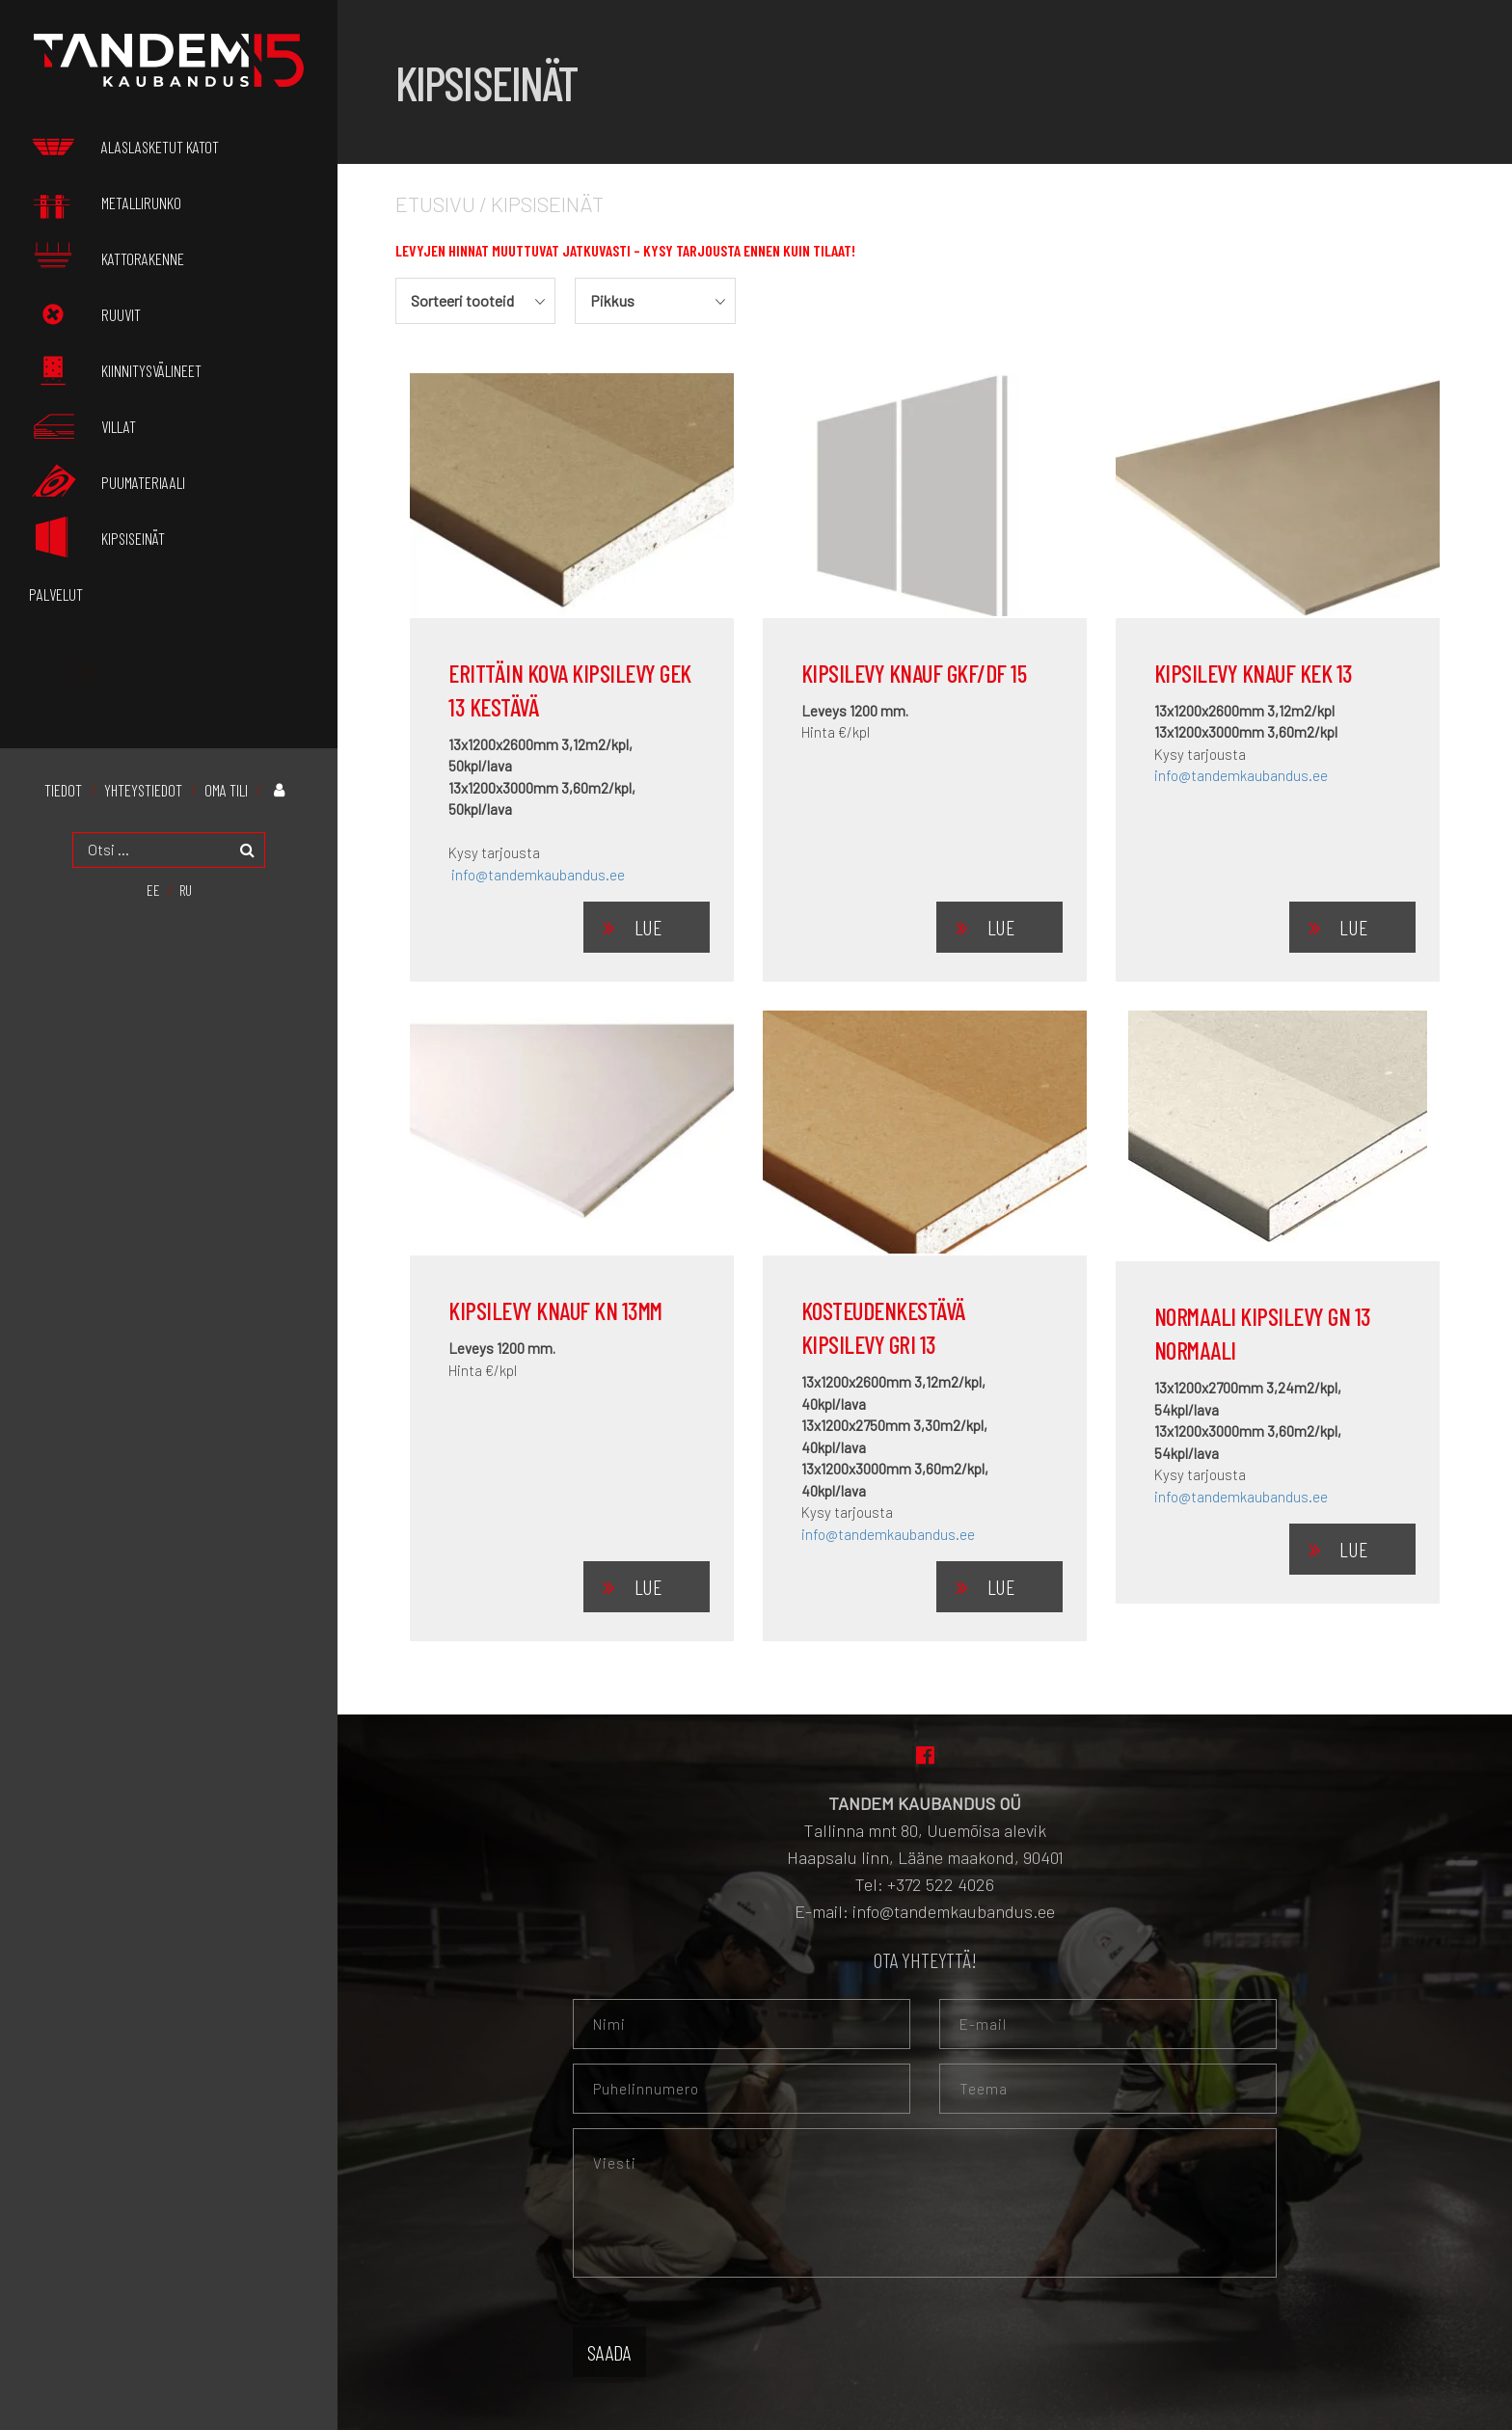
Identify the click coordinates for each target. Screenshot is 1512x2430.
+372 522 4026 (940, 1884)
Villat (82, 422)
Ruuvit (85, 312)
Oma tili (226, 782)
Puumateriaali (107, 476)
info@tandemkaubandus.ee (538, 874)
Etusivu (435, 203)
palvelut (56, 587)
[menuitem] (153, 882)
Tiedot (63, 782)
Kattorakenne (106, 256)
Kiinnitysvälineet (115, 367)
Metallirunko (105, 201)
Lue (648, 926)
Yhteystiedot (143, 782)
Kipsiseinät (97, 532)
